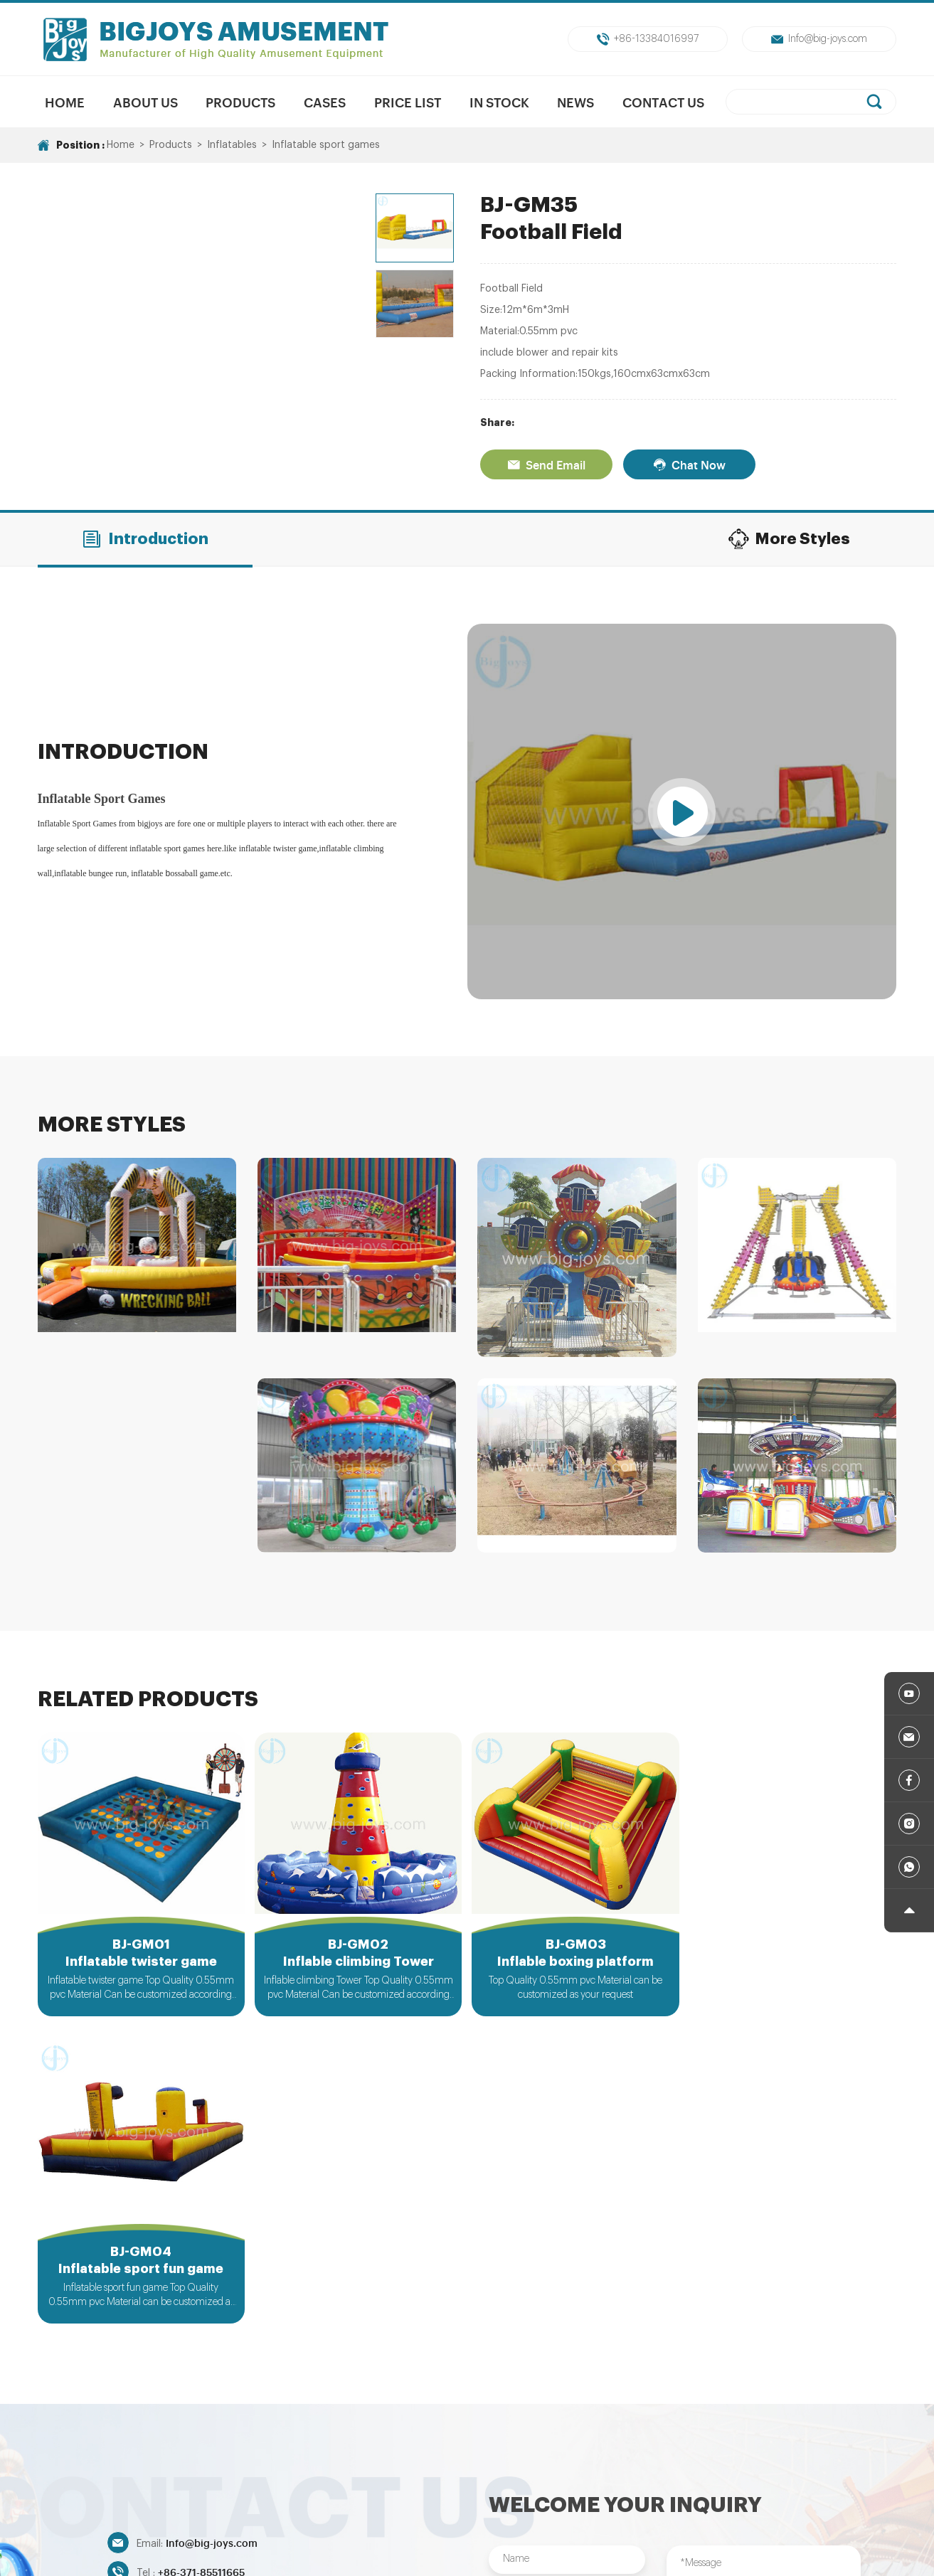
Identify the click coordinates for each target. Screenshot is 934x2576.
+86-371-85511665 (201, 2264)
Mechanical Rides (384, 2466)
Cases (325, 101)
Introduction (144, 539)
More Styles (789, 539)
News (576, 101)
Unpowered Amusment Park (512, 2466)
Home (65, 101)
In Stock (499, 101)
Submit (566, 2387)
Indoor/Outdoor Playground (746, 2466)
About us (144, 101)
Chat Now (689, 464)
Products (240, 101)
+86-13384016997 (648, 39)
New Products (289, 2466)
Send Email (546, 464)
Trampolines (629, 2466)
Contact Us (663, 101)
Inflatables (232, 145)
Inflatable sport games (326, 145)
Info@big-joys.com (819, 39)
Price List (407, 101)
